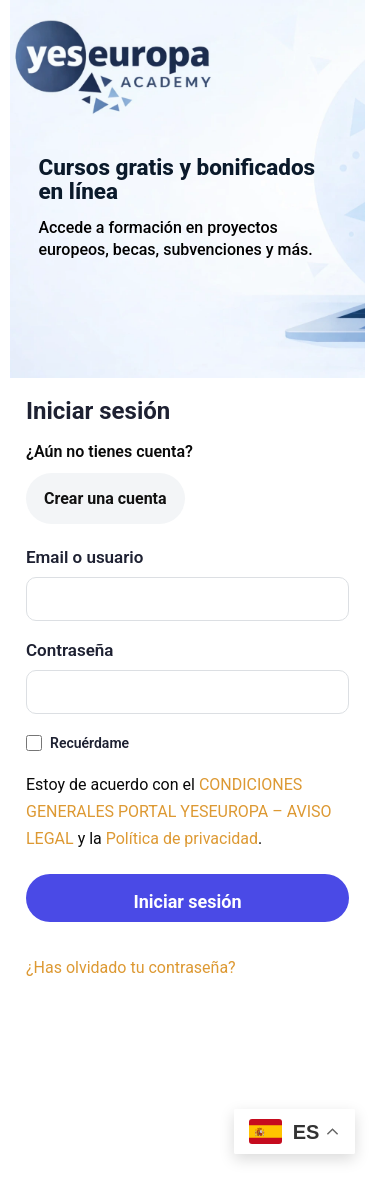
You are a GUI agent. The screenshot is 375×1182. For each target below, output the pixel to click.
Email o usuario (84, 557)
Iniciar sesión (187, 901)
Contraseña (69, 650)
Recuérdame (77, 743)
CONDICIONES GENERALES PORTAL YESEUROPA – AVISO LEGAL (179, 811)
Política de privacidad (182, 838)
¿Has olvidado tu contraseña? (131, 967)
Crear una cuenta (105, 498)
